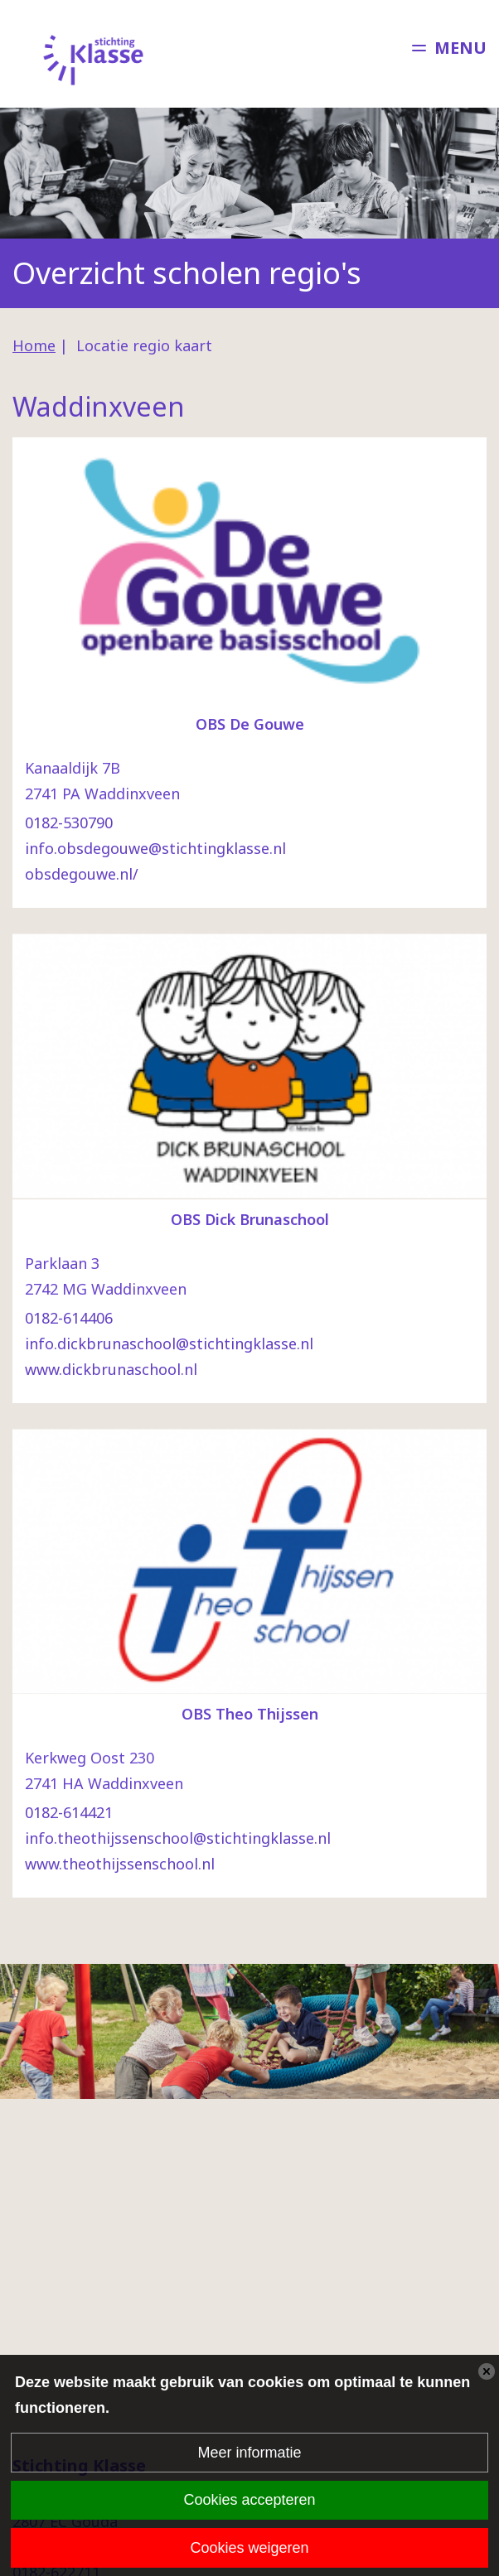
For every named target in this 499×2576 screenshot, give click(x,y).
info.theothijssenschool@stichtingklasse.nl (178, 1838)
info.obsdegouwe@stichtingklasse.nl (155, 848)
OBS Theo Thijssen (250, 1714)
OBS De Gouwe (250, 724)
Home (34, 345)
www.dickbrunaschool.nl (111, 1369)
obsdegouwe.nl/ (81, 874)
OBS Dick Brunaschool (250, 1219)
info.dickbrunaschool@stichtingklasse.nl (169, 1343)
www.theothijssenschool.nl (120, 1864)
